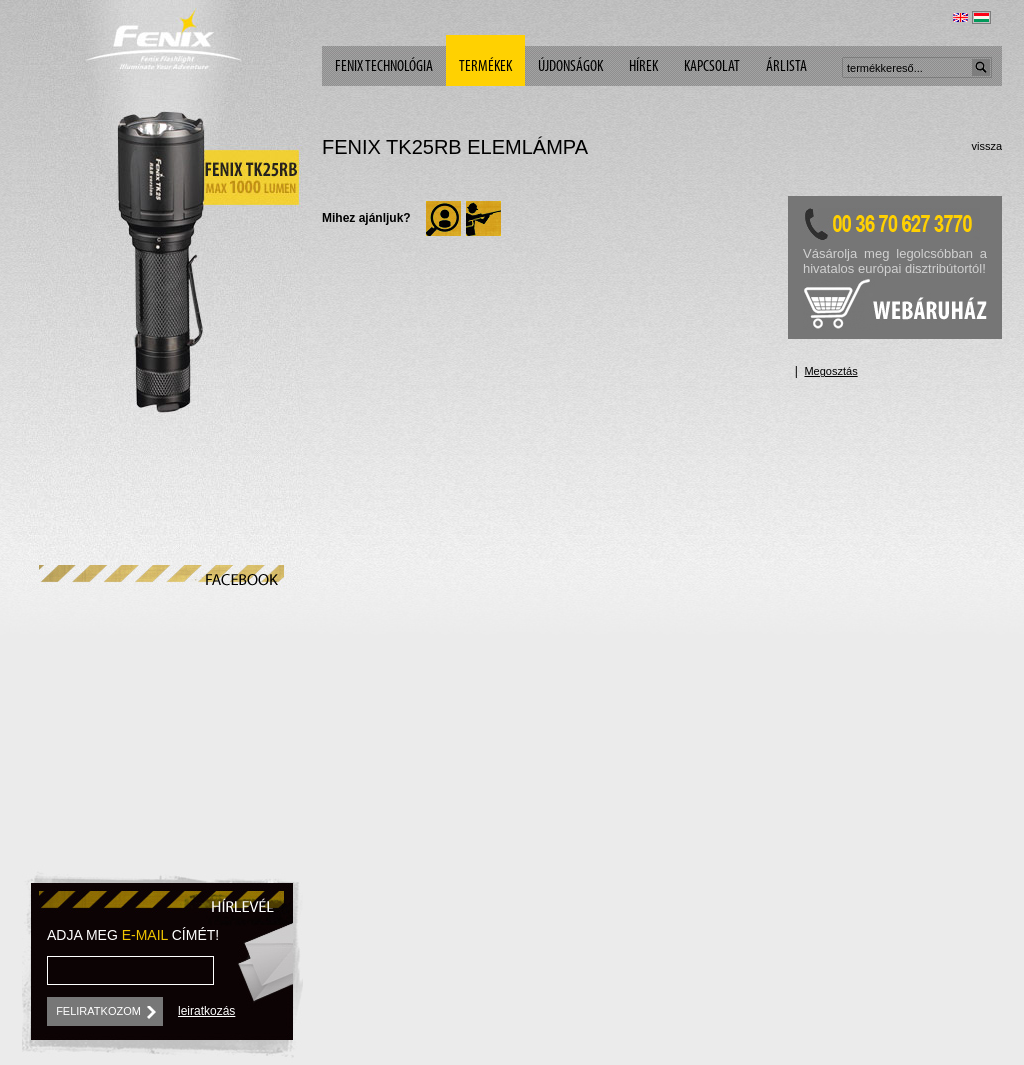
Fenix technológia (384, 67)
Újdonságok (570, 67)
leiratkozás (206, 1011)
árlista (786, 67)
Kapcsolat (712, 67)
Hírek (643, 67)
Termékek (485, 67)
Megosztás (830, 371)
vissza (986, 146)
